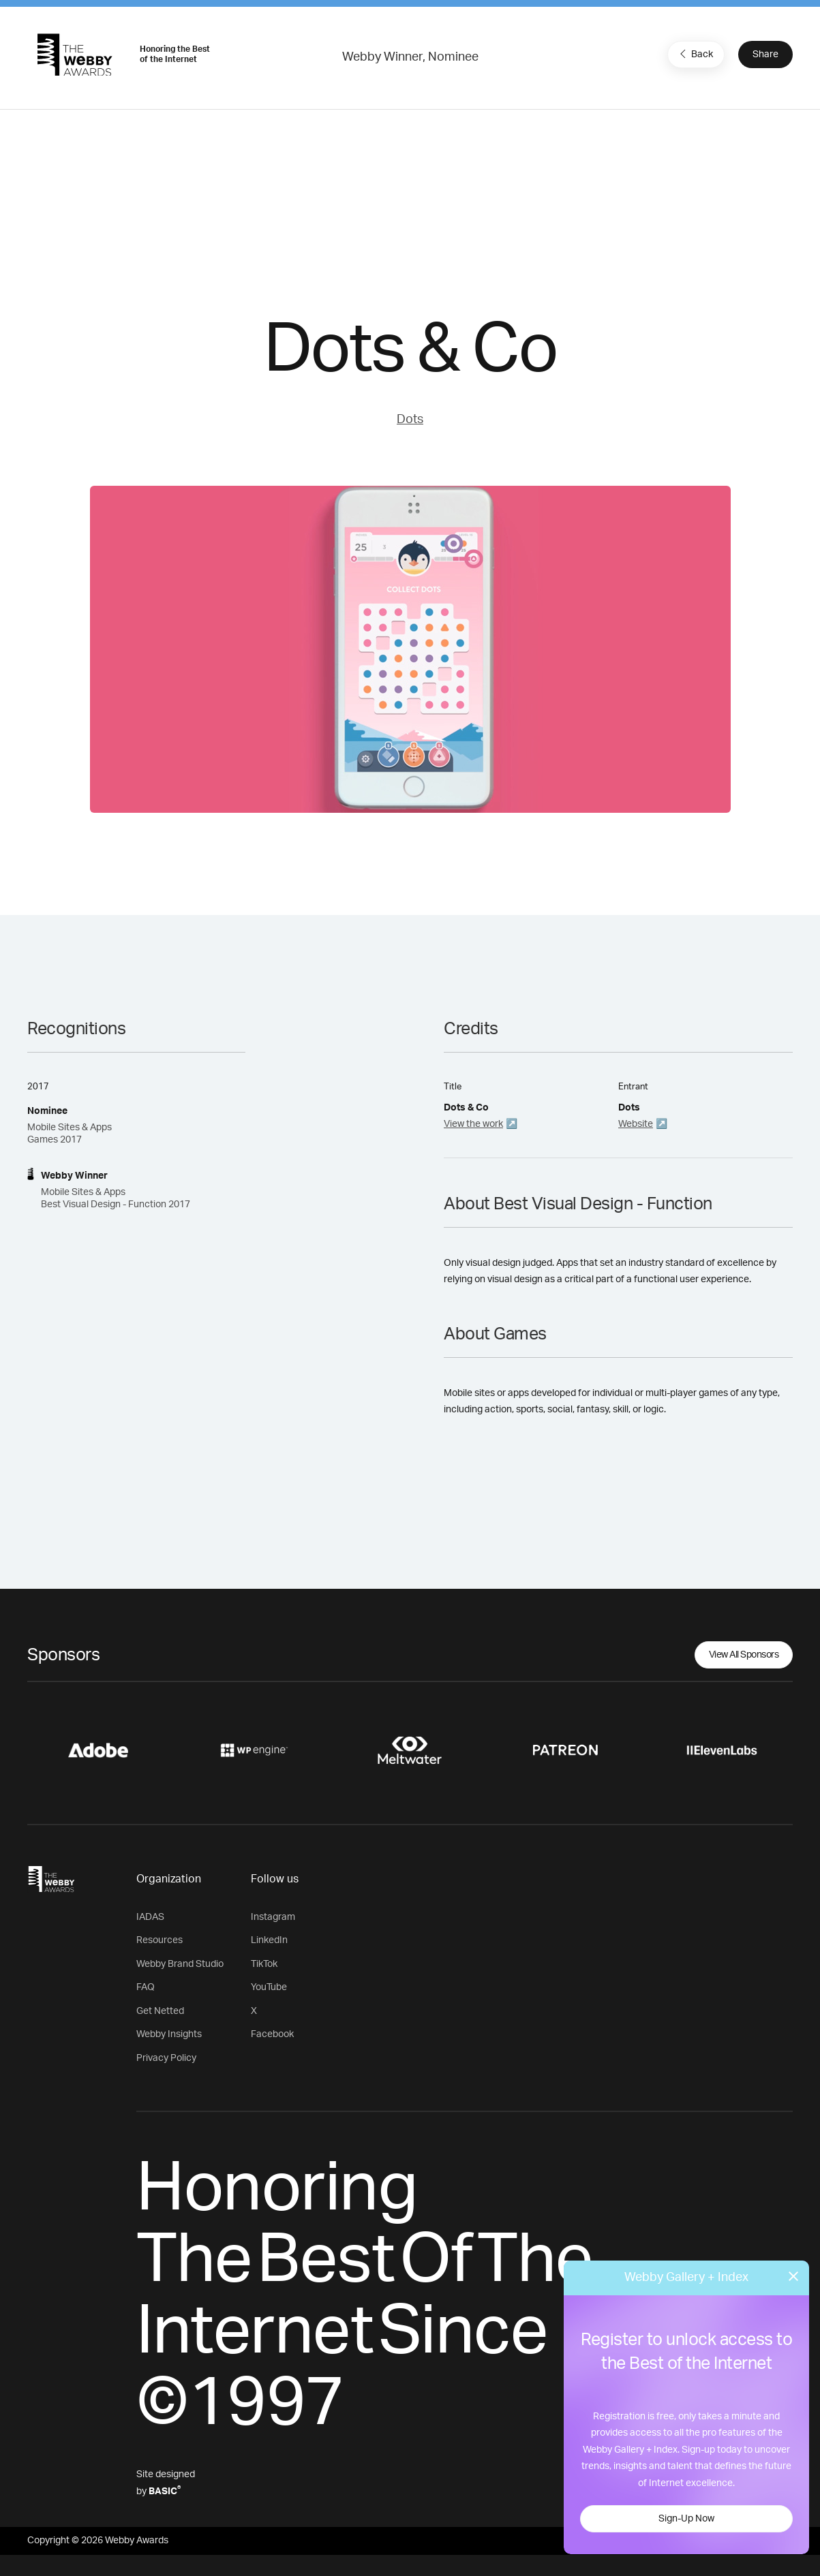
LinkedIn (269, 1940)
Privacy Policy (166, 2058)
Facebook (272, 2034)
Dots (410, 420)
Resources (159, 1940)
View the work (473, 1124)
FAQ (145, 1987)
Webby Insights (169, 2034)
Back (694, 54)
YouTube (269, 1987)
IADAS (150, 1917)
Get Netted (160, 2011)
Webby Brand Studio (180, 1964)
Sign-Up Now (686, 2519)
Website (635, 1124)
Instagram (273, 1917)
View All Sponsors (744, 1655)
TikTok (264, 1964)
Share (765, 54)
